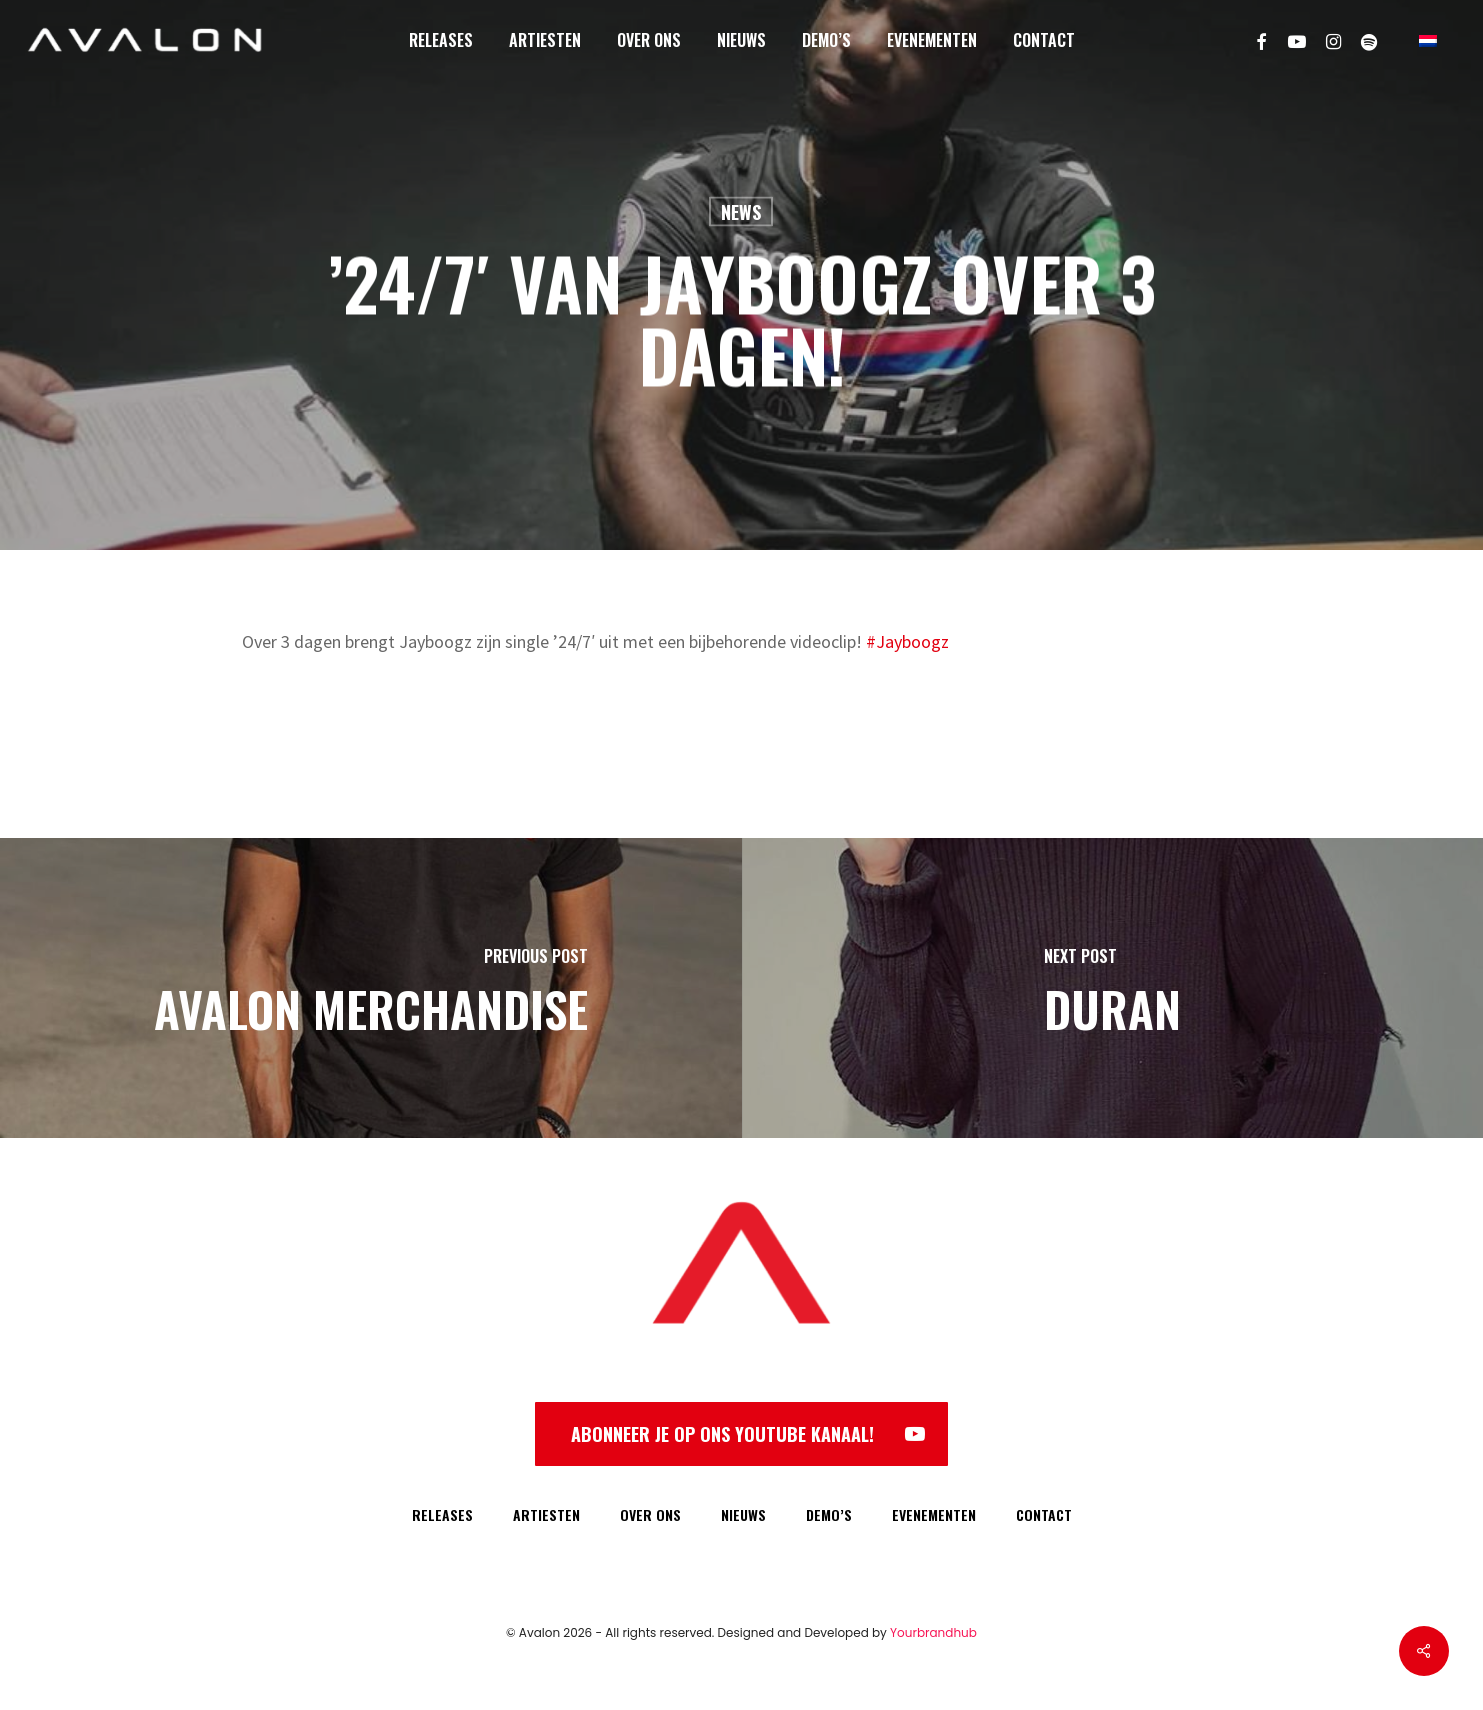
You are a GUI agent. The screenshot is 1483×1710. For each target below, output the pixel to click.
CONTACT (1044, 1514)
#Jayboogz (907, 641)
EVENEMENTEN (934, 1514)
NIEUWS (743, 1514)
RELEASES (442, 1514)
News (741, 212)
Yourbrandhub (933, 1632)
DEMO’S (829, 1514)
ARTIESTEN (546, 1514)
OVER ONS (650, 1514)
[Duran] (1113, 988)
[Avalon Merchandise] (371, 988)
